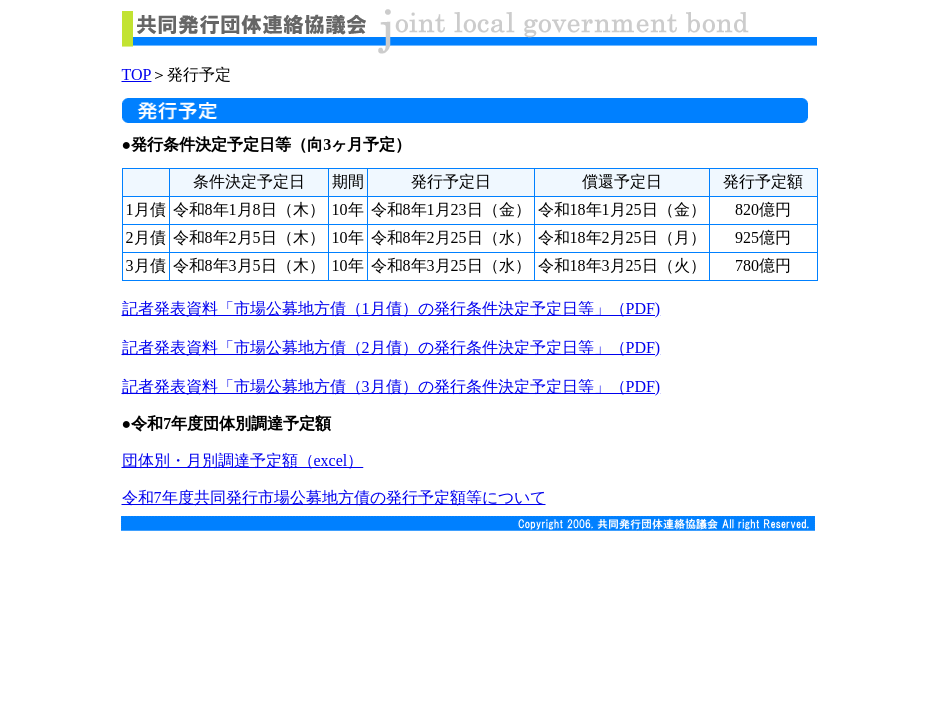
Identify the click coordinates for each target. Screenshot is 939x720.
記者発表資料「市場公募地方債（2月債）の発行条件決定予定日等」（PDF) (391, 347)
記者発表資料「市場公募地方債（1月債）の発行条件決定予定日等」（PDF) (391, 308)
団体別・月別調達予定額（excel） (243, 460)
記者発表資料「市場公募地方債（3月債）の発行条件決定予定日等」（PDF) (391, 386)
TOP (137, 74)
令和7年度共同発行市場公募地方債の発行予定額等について (334, 497)
